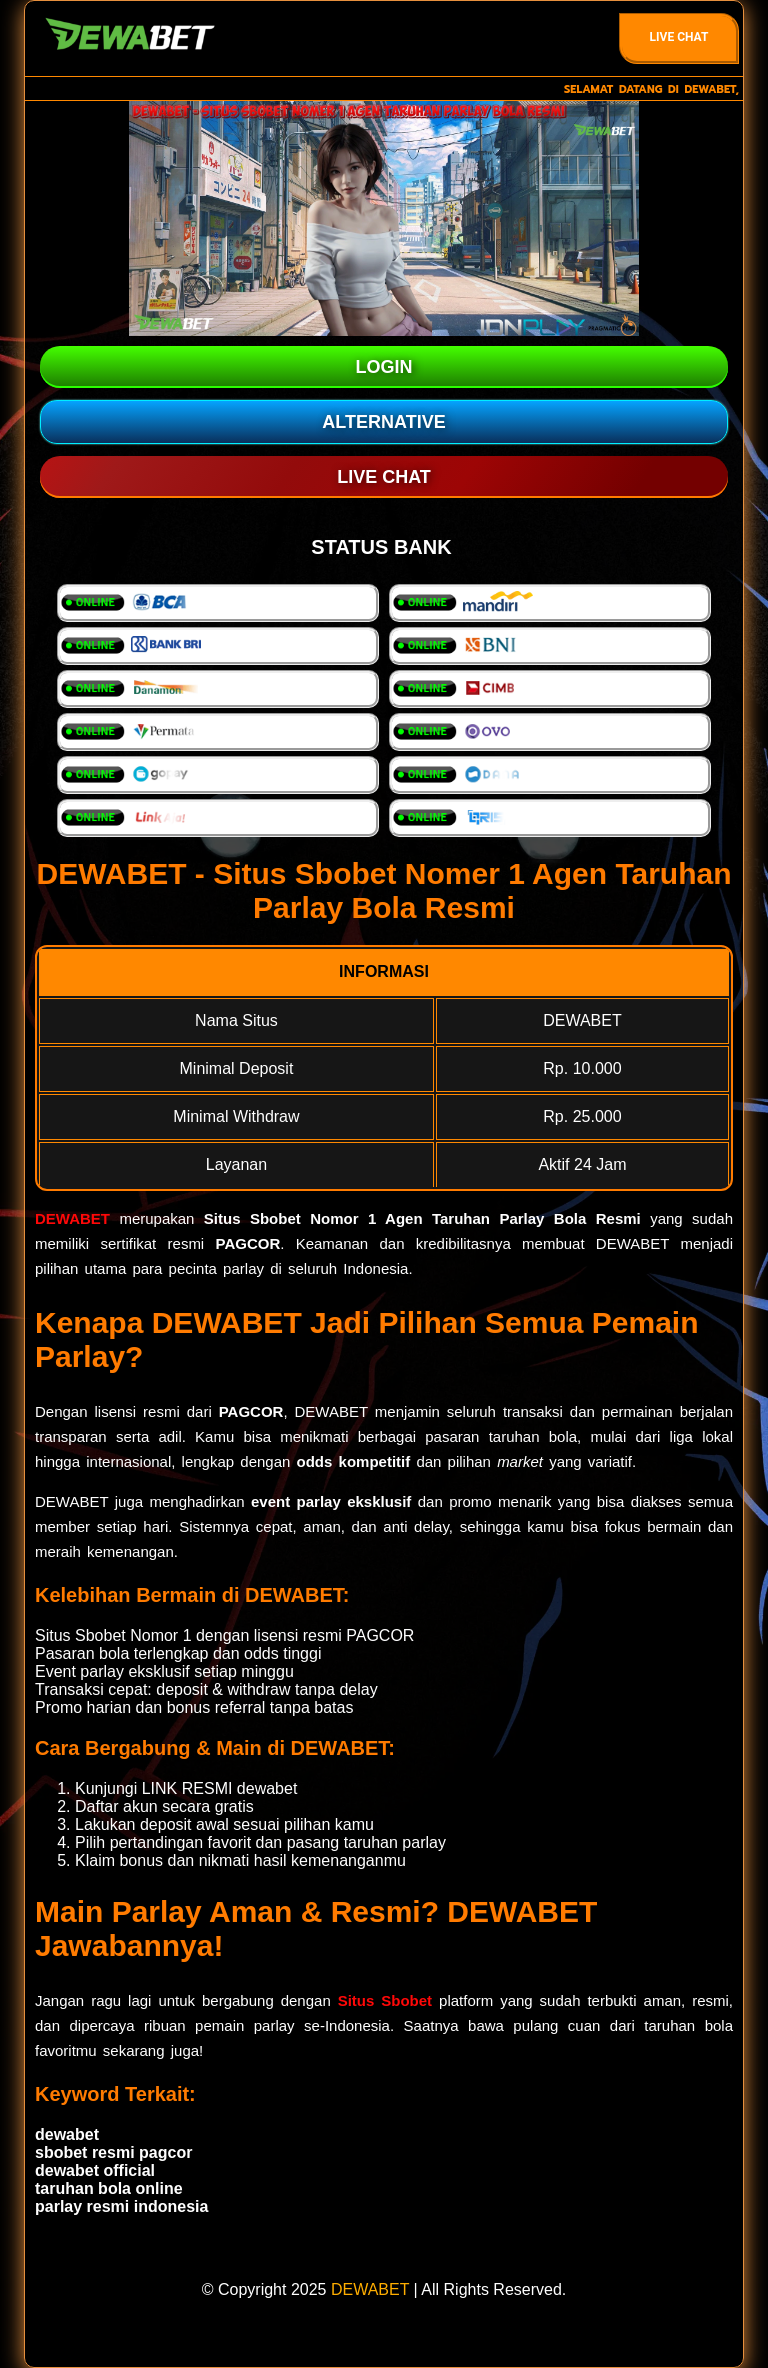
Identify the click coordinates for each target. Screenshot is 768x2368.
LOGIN (384, 367)
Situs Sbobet (385, 2000)
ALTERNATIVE (383, 422)
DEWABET (72, 1218)
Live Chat (679, 37)
